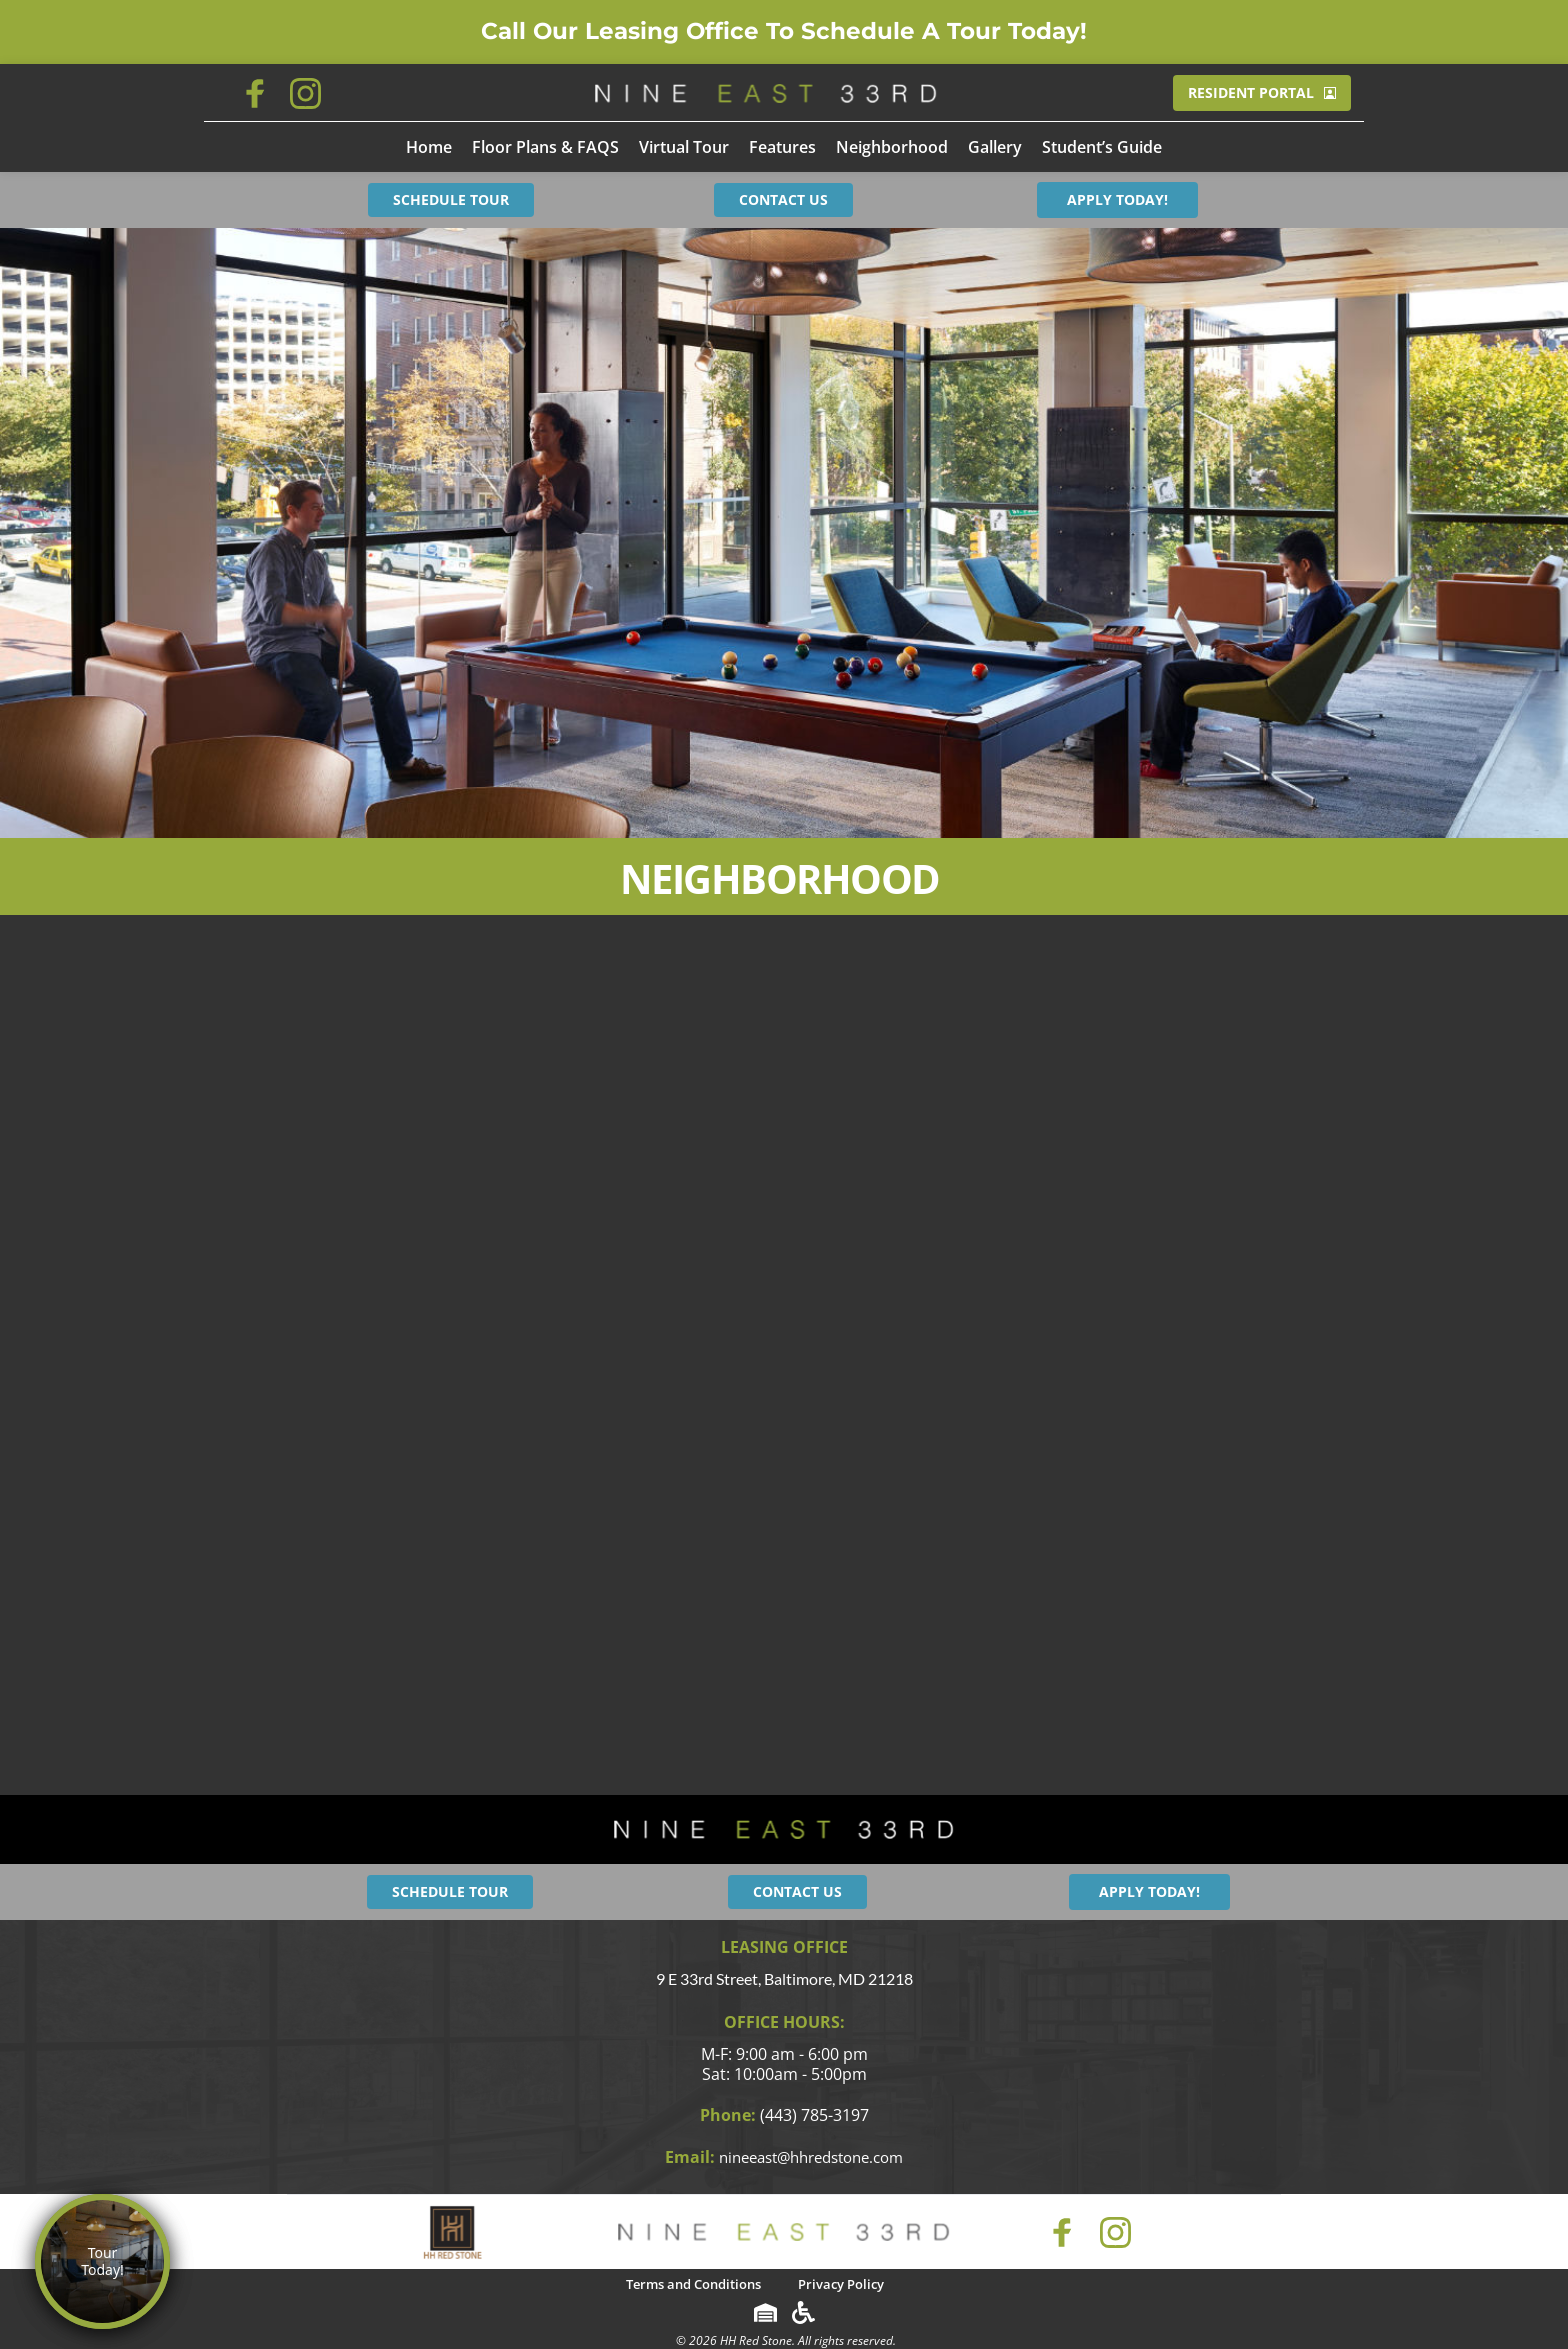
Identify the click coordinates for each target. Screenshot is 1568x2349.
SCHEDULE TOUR (451, 199)
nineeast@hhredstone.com (811, 2156)
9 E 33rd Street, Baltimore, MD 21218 (784, 1978)
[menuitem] (429, 147)
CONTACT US (783, 199)
